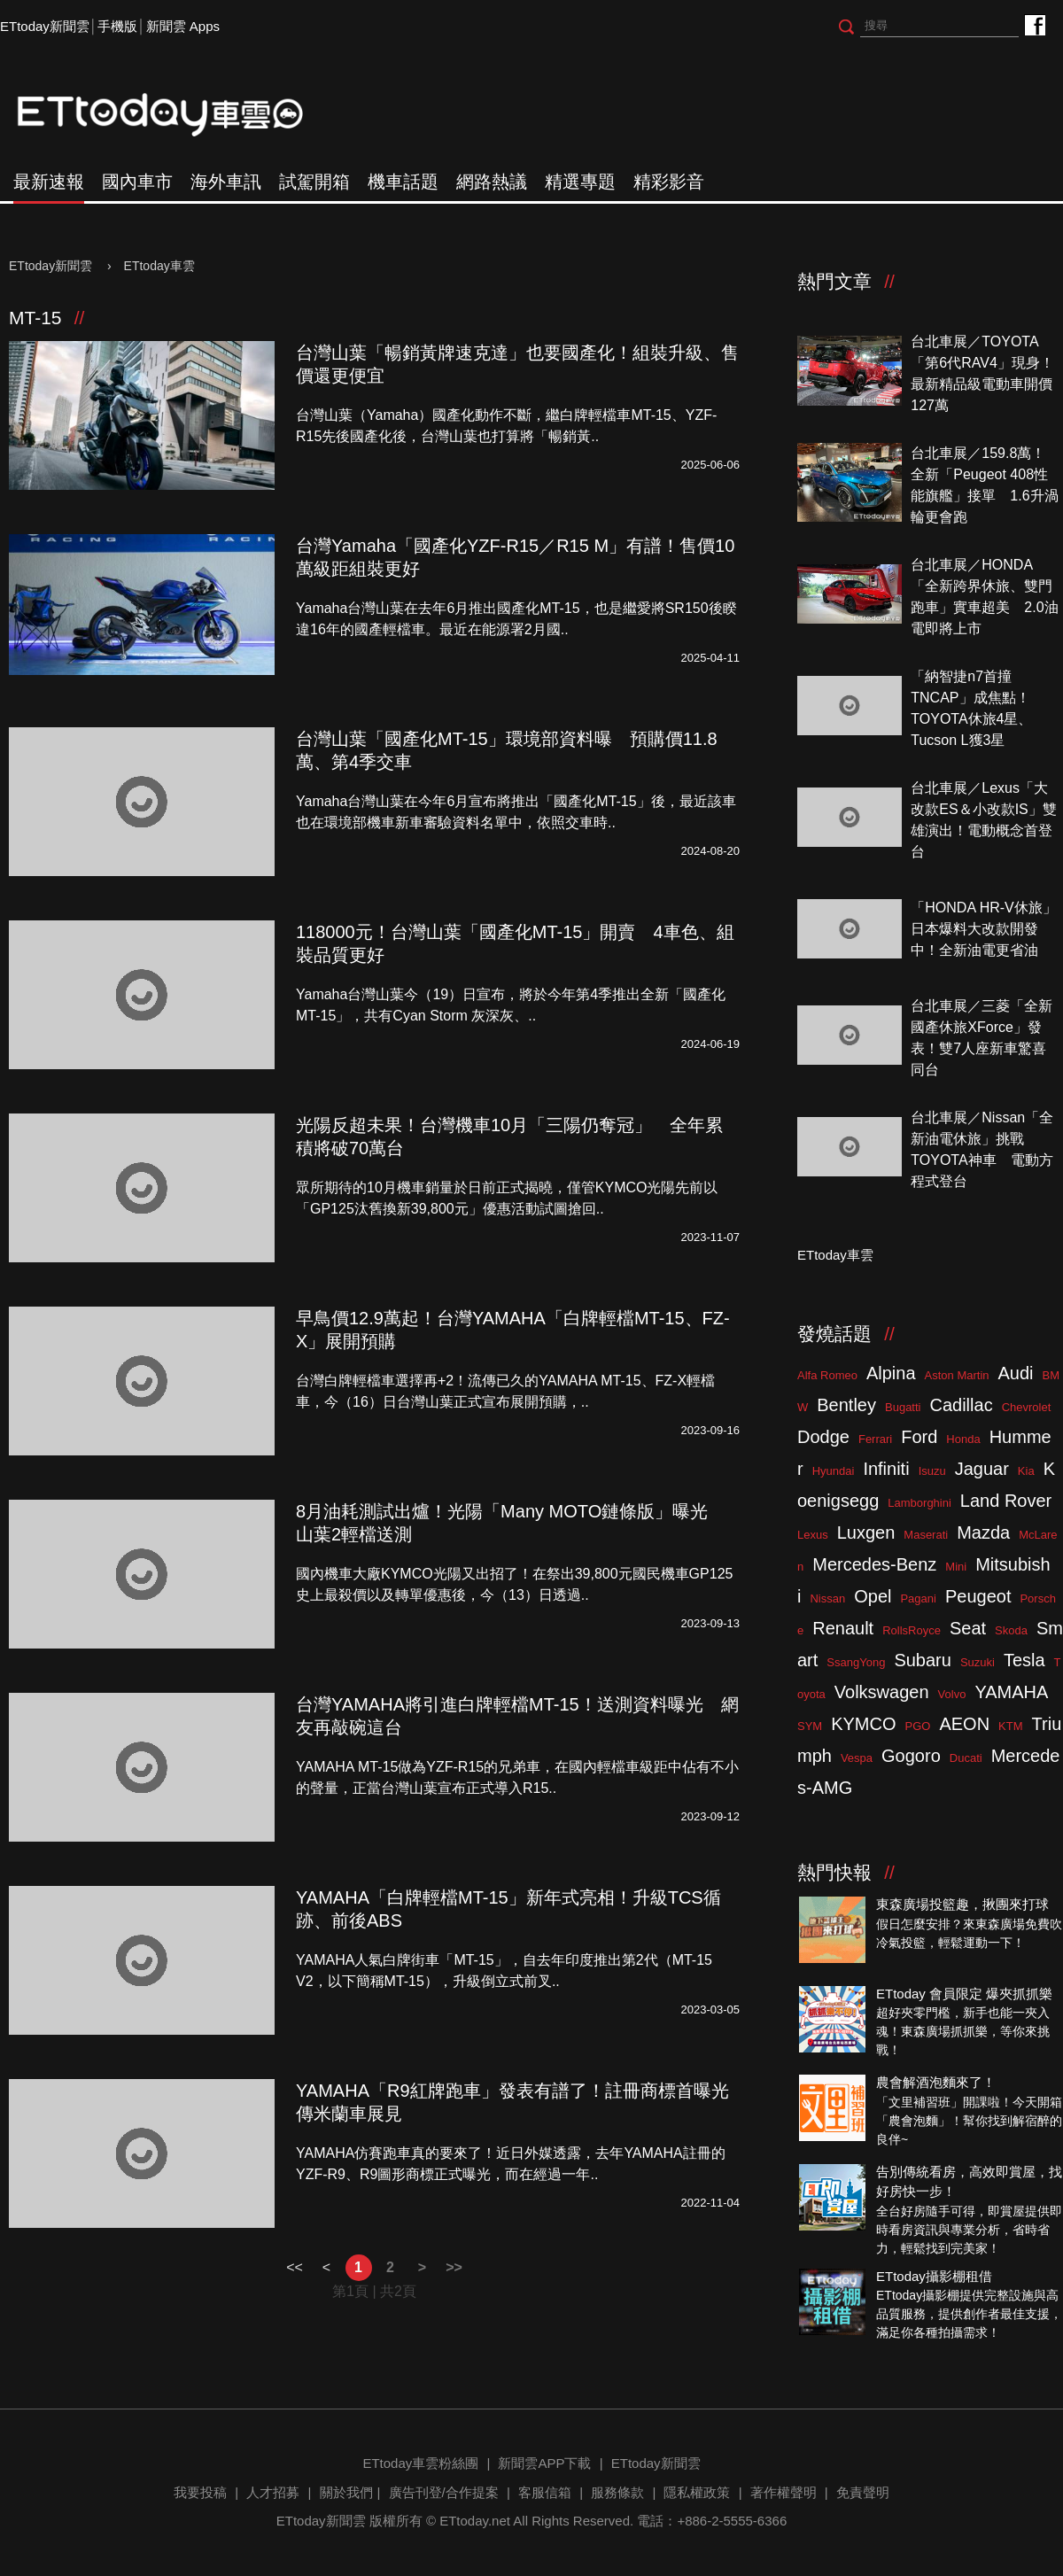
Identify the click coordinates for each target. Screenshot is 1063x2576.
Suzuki (977, 1662)
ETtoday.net (474, 2520)
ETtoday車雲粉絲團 (1034, 24)
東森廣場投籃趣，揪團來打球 (962, 1904)
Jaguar (982, 1468)
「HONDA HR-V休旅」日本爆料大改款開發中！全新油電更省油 (983, 929)
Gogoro (911, 1755)
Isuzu (932, 1471)
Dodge (823, 1437)
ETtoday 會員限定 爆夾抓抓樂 (964, 1993)
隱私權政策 (696, 2492)
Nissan (827, 1598)
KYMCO (863, 1724)
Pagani (917, 1598)
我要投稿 (200, 2492)
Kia (1026, 1471)
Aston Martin (957, 1375)
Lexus (812, 1534)
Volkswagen (881, 1692)
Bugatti (902, 1407)
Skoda (1011, 1630)
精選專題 (580, 181)
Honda (963, 1439)
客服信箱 (544, 2492)
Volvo (952, 1694)
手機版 (117, 26)
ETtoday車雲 (177, 115)
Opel (872, 1596)
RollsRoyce (911, 1630)
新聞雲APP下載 (544, 2463)
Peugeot (978, 1596)
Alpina (891, 1373)
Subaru (922, 1660)
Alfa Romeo (827, 1375)
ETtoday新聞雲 (44, 26)
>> (454, 2267)
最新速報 (48, 181)
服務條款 (617, 2492)
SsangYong (855, 1662)
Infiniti (886, 1468)
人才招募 (272, 2492)
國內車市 (137, 181)
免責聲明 (862, 2492)
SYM (809, 1726)
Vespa (857, 1758)
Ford (919, 1437)
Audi (1016, 1373)
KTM (1010, 1726)
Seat (968, 1628)
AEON (964, 1724)
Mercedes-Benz (874, 1564)
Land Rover (1005, 1500)
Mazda (983, 1532)
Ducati (966, 1758)
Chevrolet (1026, 1407)
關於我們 (346, 2492)
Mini (955, 1566)
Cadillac (960, 1405)
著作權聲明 (783, 2492)
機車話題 (403, 181)
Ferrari (875, 1439)
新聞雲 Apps (183, 26)
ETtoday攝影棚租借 (934, 2276)
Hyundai (833, 1471)
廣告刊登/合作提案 (444, 2492)
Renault (842, 1628)
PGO (918, 1726)
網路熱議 (491, 181)
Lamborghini (919, 1502)
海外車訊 (225, 181)
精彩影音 (668, 181)
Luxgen (866, 1532)
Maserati (926, 1534)
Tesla (1024, 1660)
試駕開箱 (314, 181)
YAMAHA (1011, 1692)
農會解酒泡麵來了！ (936, 2082)
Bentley (846, 1405)
